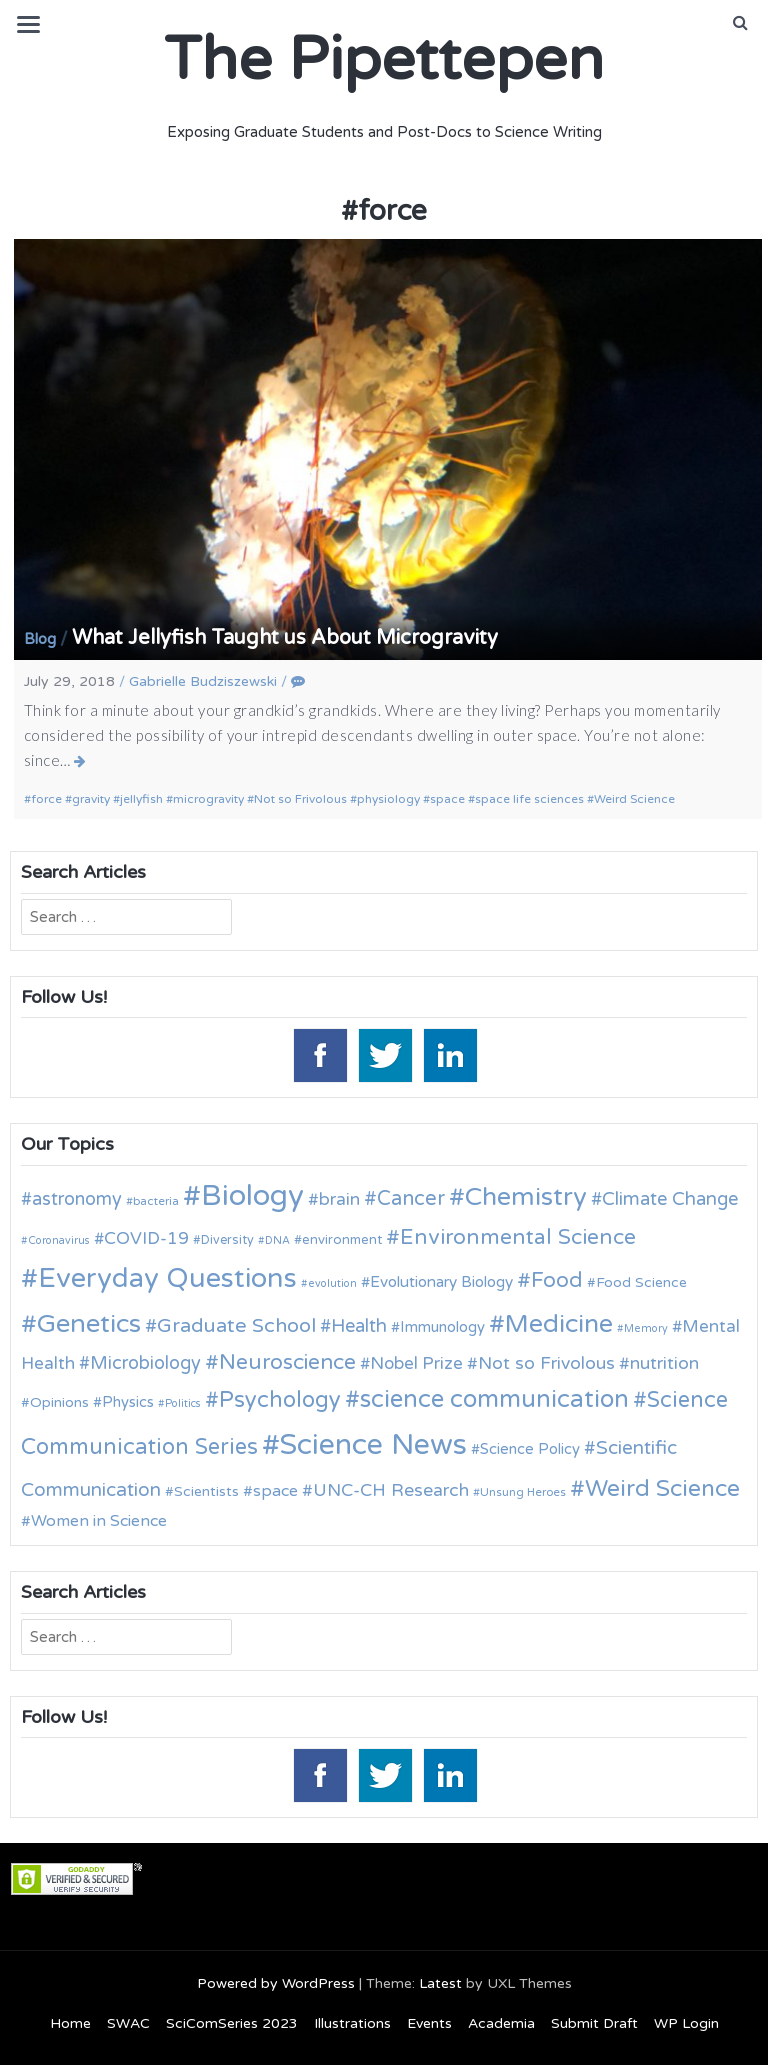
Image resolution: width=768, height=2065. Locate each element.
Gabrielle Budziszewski (203, 681)
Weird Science (634, 799)
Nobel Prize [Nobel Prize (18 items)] (416, 1363)
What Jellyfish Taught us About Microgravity (285, 638)
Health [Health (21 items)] (359, 1326)
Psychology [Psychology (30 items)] (280, 1400)
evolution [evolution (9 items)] (332, 1283)
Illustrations (352, 2023)
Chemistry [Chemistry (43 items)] (526, 1197)
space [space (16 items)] (275, 1491)
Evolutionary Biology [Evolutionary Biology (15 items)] (441, 1282)
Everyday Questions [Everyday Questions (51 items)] (167, 1278)
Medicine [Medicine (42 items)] (559, 1324)
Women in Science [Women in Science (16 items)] (99, 1521)
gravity (91, 799)
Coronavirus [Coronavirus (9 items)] (59, 1240)
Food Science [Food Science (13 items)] (641, 1282)
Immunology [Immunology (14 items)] (442, 1327)
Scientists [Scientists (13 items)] (206, 1491)
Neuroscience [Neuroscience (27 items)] (287, 1362)
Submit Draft (594, 2023)
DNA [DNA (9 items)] (277, 1240)
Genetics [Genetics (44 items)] (89, 1323)
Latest (440, 1983)
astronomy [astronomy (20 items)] (77, 1199)
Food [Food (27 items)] (557, 1280)
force (46, 799)
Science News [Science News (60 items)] (373, 1444)
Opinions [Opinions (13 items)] (59, 1402)
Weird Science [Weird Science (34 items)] (662, 1489)
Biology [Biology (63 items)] (252, 1195)
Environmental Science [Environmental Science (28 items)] (518, 1237)
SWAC (128, 2023)
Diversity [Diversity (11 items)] (227, 1240)
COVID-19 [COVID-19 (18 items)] (146, 1238)
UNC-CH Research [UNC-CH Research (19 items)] (391, 1490)
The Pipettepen (384, 60)
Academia (501, 2023)
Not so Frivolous (300, 799)
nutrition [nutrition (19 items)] (664, 1363)
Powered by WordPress (276, 1983)
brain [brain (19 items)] (339, 1199)
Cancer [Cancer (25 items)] (411, 1199)
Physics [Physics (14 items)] (128, 1402)
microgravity (208, 799)
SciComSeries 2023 (232, 2023)
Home (70, 2023)
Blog (40, 639)
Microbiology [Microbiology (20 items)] (145, 1363)
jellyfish (141, 799)
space (447, 799)
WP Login (686, 2023)
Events (429, 2023)
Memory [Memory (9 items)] (646, 1328)
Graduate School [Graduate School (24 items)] (236, 1326)
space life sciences (529, 799)
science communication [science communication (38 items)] (494, 1399)
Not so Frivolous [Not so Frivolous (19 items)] (546, 1363)
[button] (740, 23)
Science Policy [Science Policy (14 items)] (530, 1449)
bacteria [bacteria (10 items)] (156, 1201)
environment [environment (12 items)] (342, 1240)
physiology (388, 799)
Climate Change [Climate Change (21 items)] (670, 1199)
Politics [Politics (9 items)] (183, 1403)
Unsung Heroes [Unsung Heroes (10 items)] (523, 1492)
